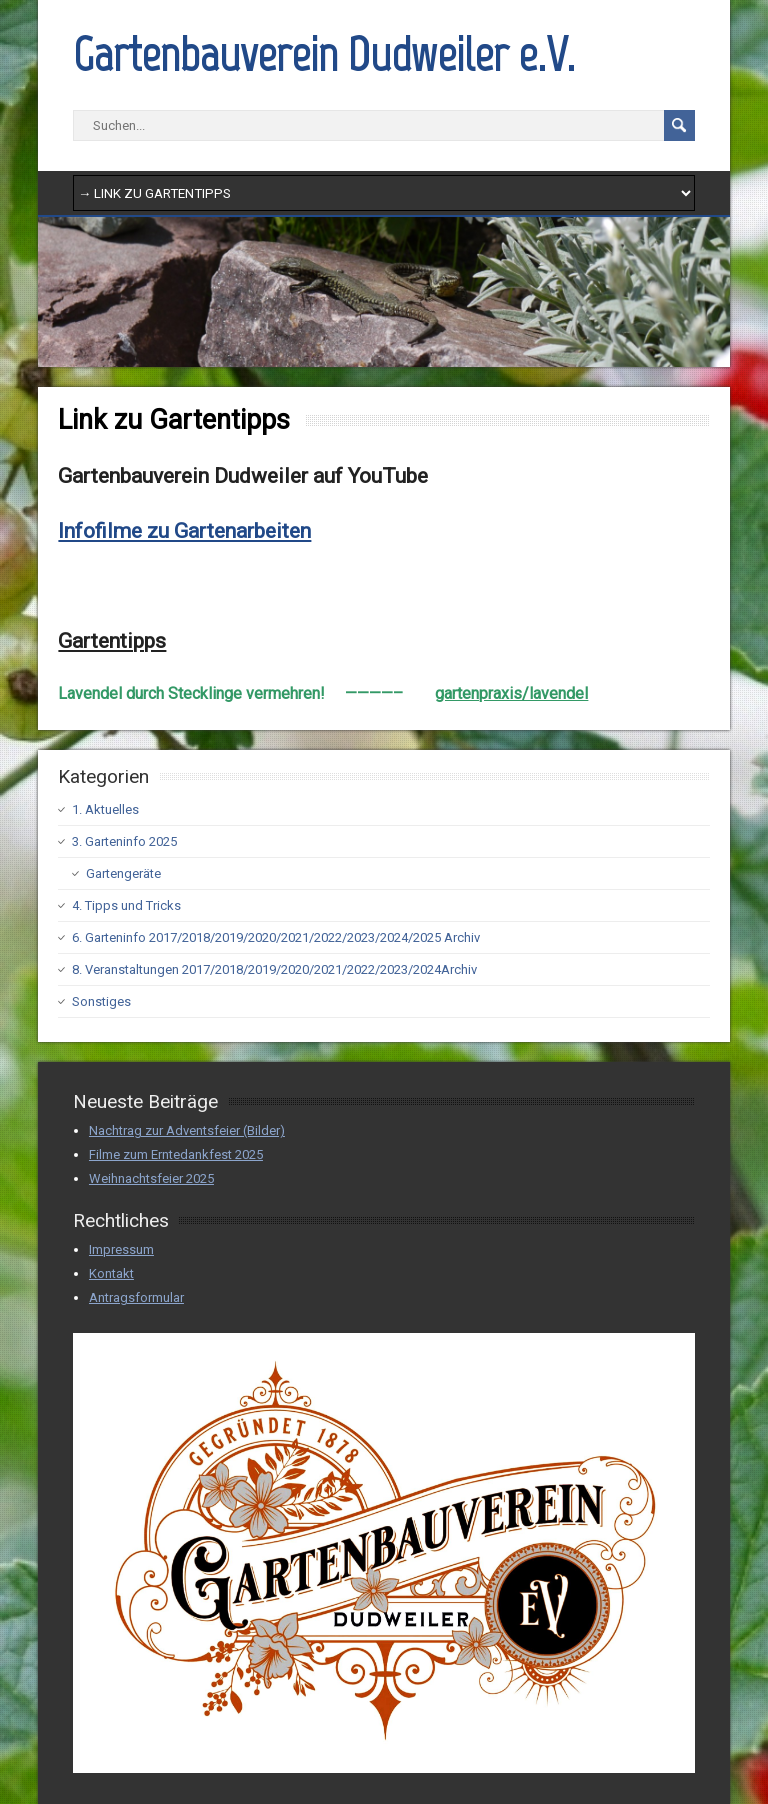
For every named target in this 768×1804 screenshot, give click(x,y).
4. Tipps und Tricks (126, 905)
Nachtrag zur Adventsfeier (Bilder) (187, 1130)
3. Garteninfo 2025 (124, 841)
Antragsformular (136, 1297)
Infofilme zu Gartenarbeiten (184, 531)
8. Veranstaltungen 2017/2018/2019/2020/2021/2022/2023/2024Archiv (274, 969)
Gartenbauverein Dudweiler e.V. (324, 54)
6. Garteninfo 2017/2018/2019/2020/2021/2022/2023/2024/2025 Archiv (276, 937)
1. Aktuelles (105, 809)
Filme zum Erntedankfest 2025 (176, 1154)
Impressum (121, 1249)
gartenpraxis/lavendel (511, 693)
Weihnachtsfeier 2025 (151, 1178)
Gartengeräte (123, 873)
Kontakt (111, 1273)
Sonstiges (101, 1001)
